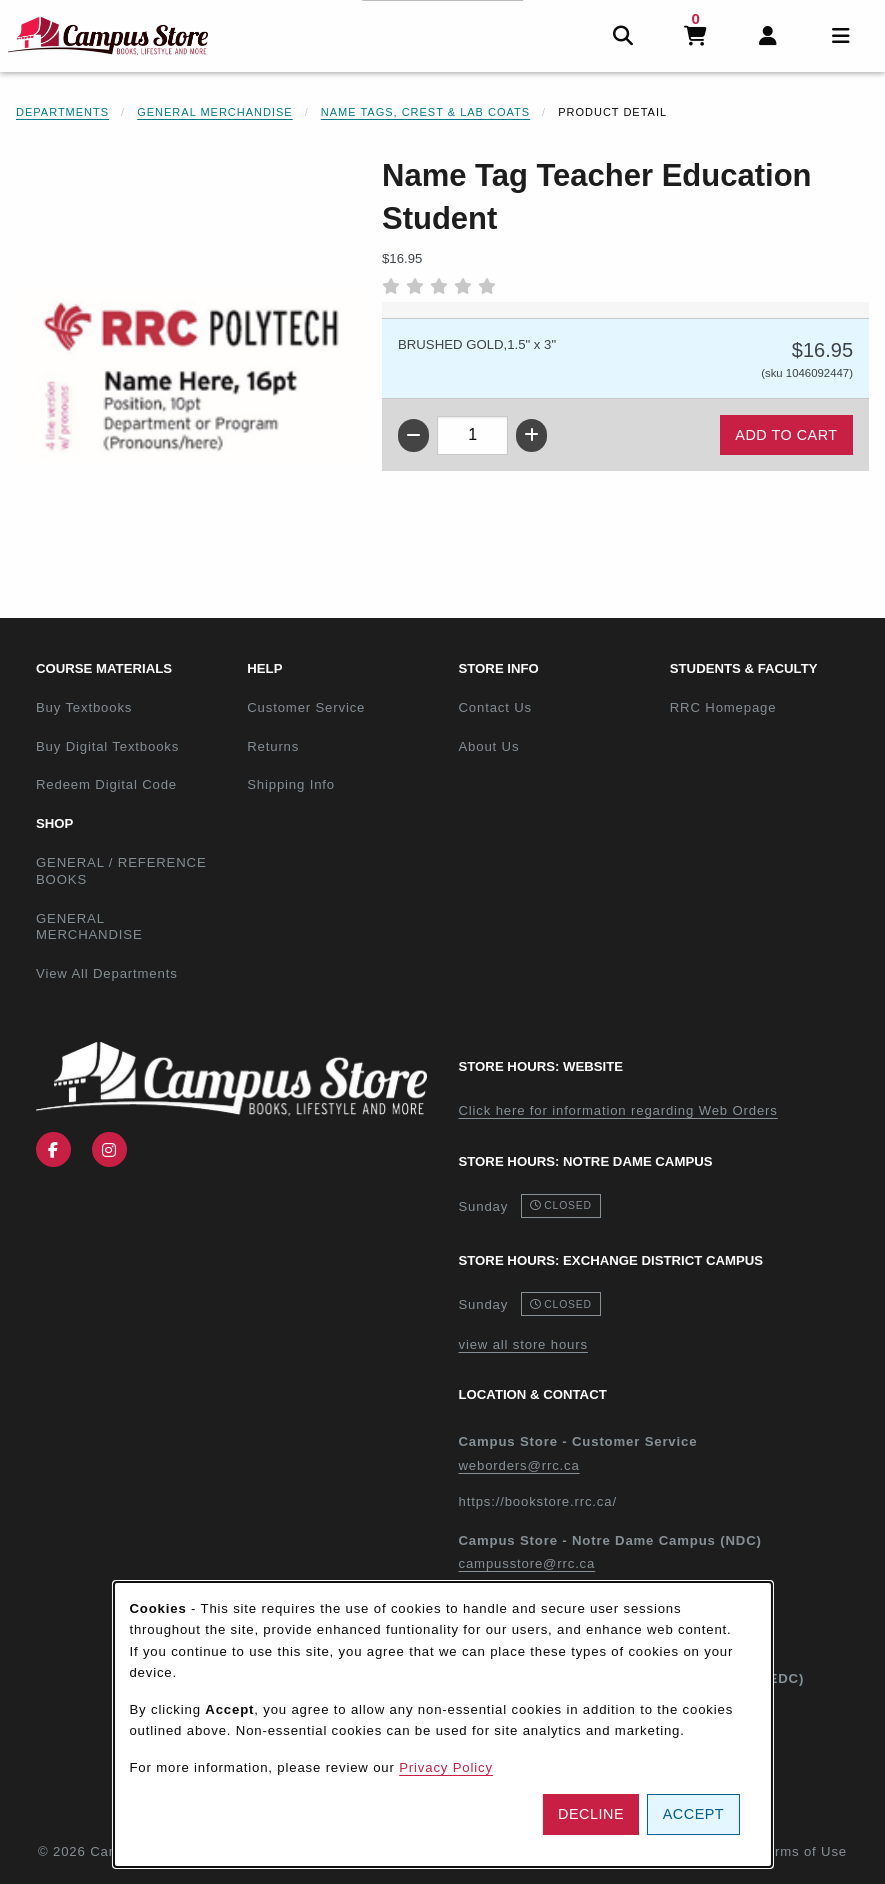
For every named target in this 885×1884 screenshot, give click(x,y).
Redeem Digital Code (106, 784)
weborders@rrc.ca (519, 1465)
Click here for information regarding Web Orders (618, 1110)
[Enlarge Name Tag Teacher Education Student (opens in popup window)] (191, 377)
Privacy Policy (446, 1767)
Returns (273, 746)
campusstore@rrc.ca (527, 1563)
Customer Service (306, 707)
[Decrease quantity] (413, 435)
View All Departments (107, 973)
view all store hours (523, 1344)
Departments (62, 112)
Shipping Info (291, 784)
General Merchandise (215, 112)
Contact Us (495, 707)
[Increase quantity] (531, 435)
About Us (489, 746)
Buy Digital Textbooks (107, 746)
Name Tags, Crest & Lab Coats (425, 112)
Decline (591, 1814)
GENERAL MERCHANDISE (89, 927)
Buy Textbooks (84, 707)
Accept (693, 1814)
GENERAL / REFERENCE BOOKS (121, 871)
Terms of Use (803, 1851)
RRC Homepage (767, 707)
